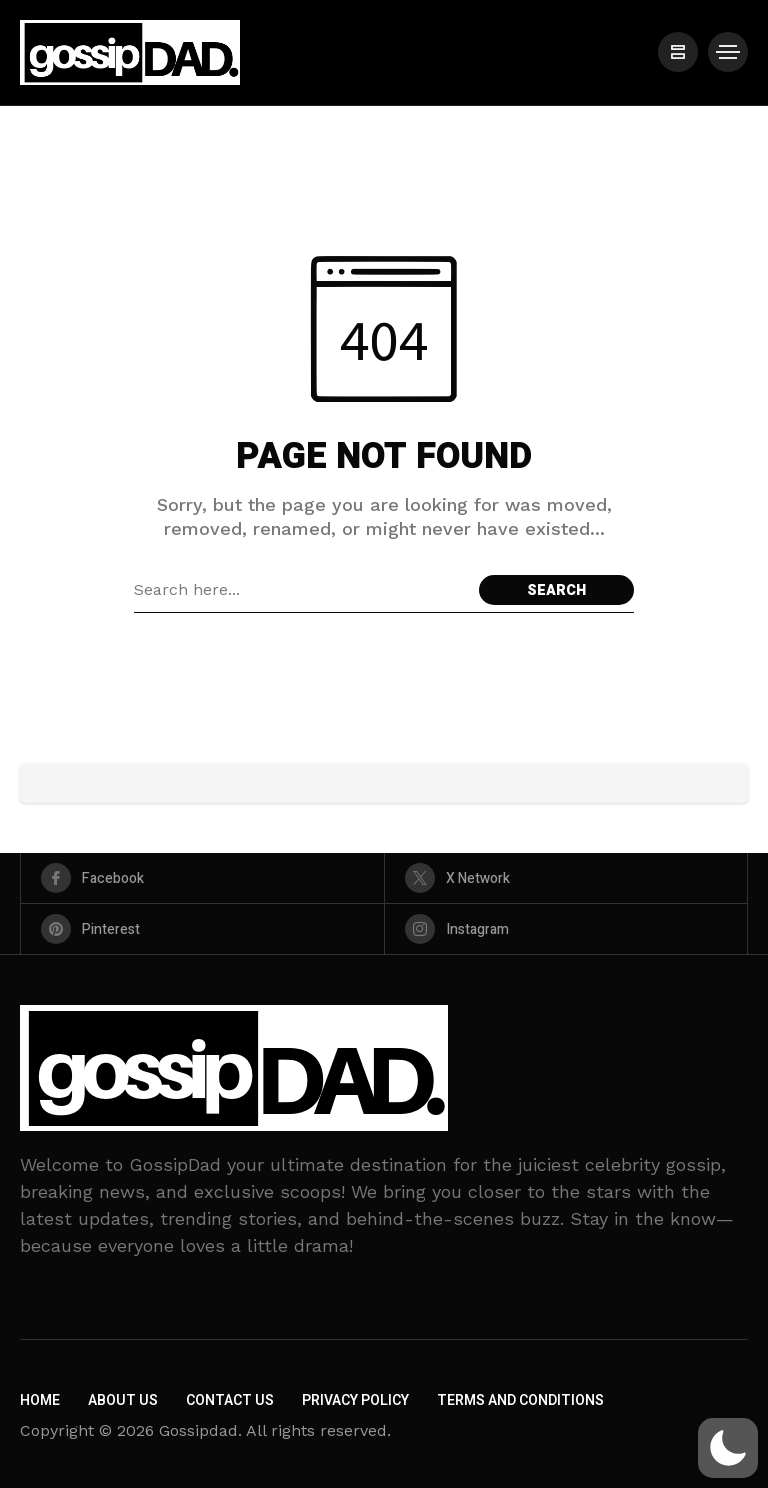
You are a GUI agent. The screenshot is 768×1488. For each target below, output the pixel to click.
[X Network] (566, 878)
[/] (678, 52)
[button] (728, 1448)
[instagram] (566, 929)
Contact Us (230, 1400)
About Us (123, 1400)
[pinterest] (202, 929)
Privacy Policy (355, 1400)
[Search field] (301, 590)
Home (40, 1400)
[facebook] (202, 878)
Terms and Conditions (520, 1400)
